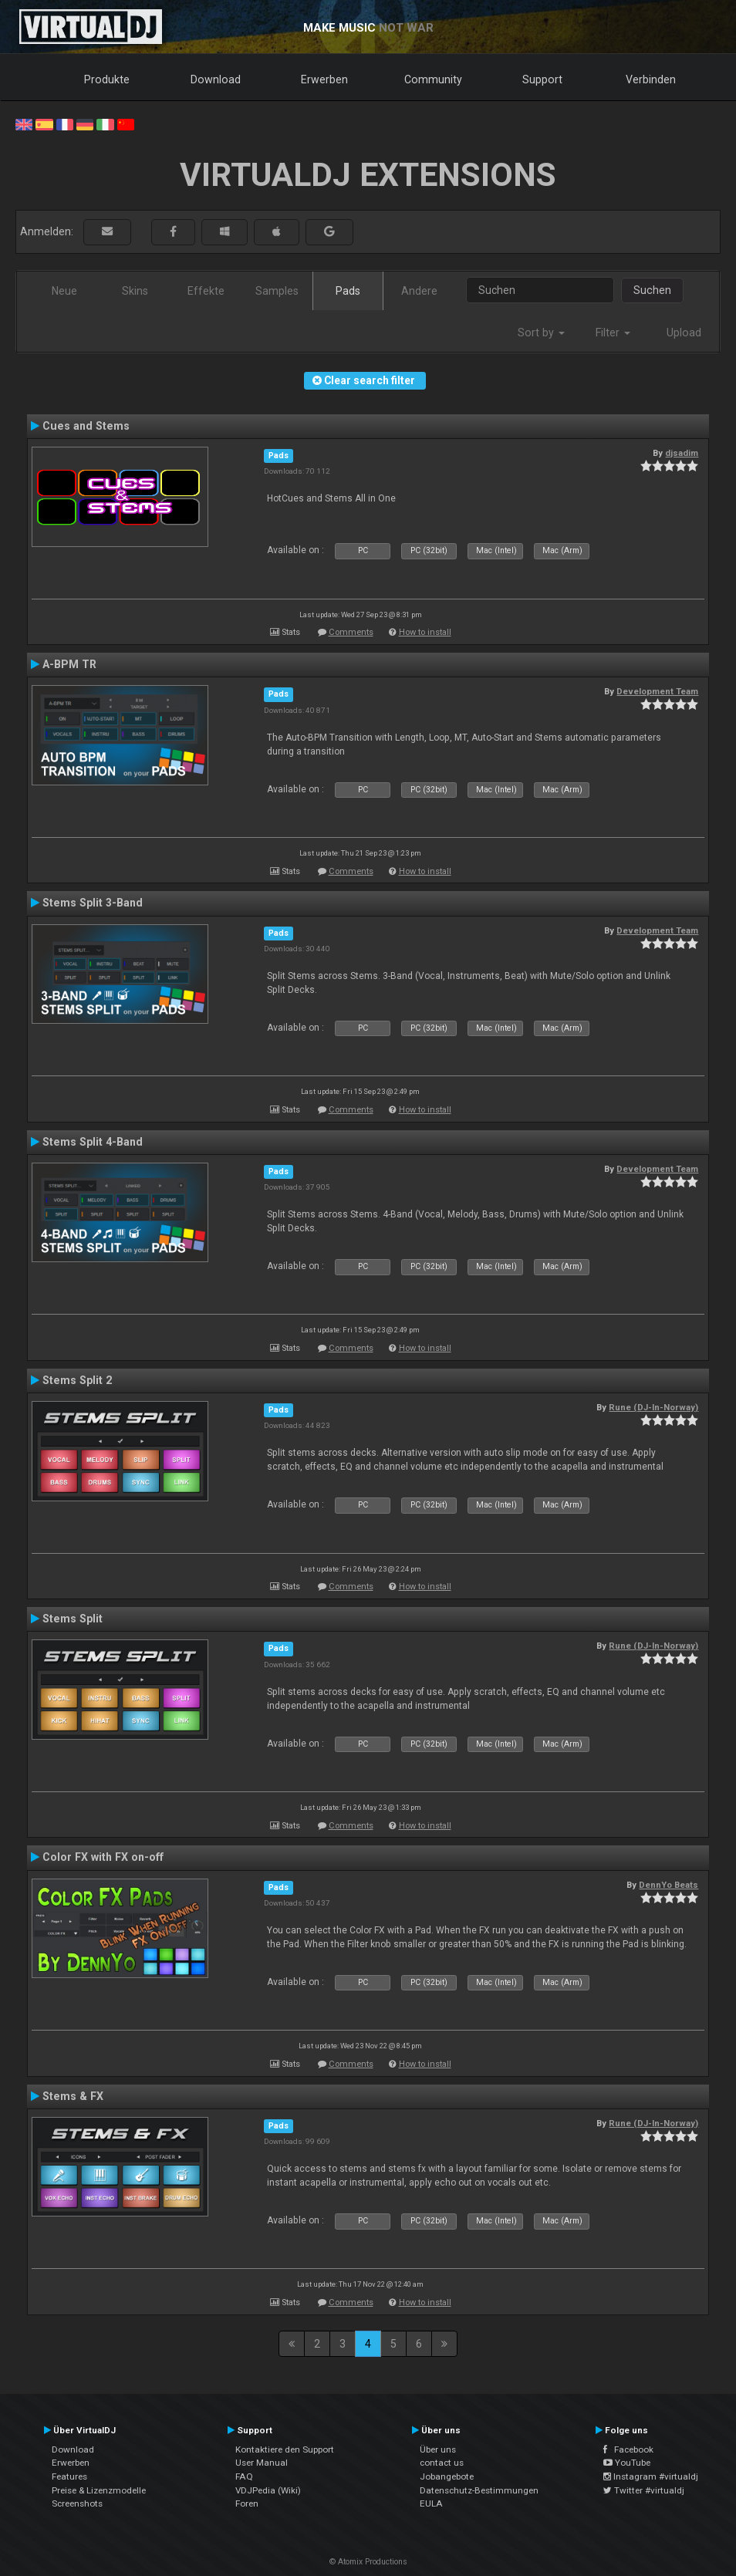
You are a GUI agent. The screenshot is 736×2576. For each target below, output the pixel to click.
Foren (246, 2503)
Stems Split (72, 1618)
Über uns (438, 2449)
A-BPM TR (69, 664)
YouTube (626, 2462)
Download (216, 79)
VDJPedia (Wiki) (268, 2490)
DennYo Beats (668, 1884)
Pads (348, 291)
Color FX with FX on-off (103, 1857)
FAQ (244, 2476)
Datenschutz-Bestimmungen (479, 2490)
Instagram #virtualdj (650, 2476)
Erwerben (324, 79)
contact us (442, 2462)
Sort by (541, 332)
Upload (684, 332)
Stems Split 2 (77, 1380)
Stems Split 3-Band (92, 902)
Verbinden (651, 79)
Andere (419, 291)
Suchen (652, 290)
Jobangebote (447, 2476)
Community (433, 79)
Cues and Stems (86, 426)
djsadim (681, 452)
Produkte (107, 79)
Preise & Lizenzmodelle (99, 2490)
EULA (431, 2503)
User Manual (261, 2462)
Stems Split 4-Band (92, 1142)
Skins (135, 291)
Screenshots (77, 2503)
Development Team (657, 691)
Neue (64, 291)
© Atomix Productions (368, 2562)
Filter (613, 332)
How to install (425, 632)
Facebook (628, 2449)
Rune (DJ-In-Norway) (653, 1407)
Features (69, 2476)
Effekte (206, 291)
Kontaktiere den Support (284, 2449)
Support (542, 79)
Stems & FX (72, 2096)
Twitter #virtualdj (643, 2490)
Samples (277, 291)
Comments (351, 632)
